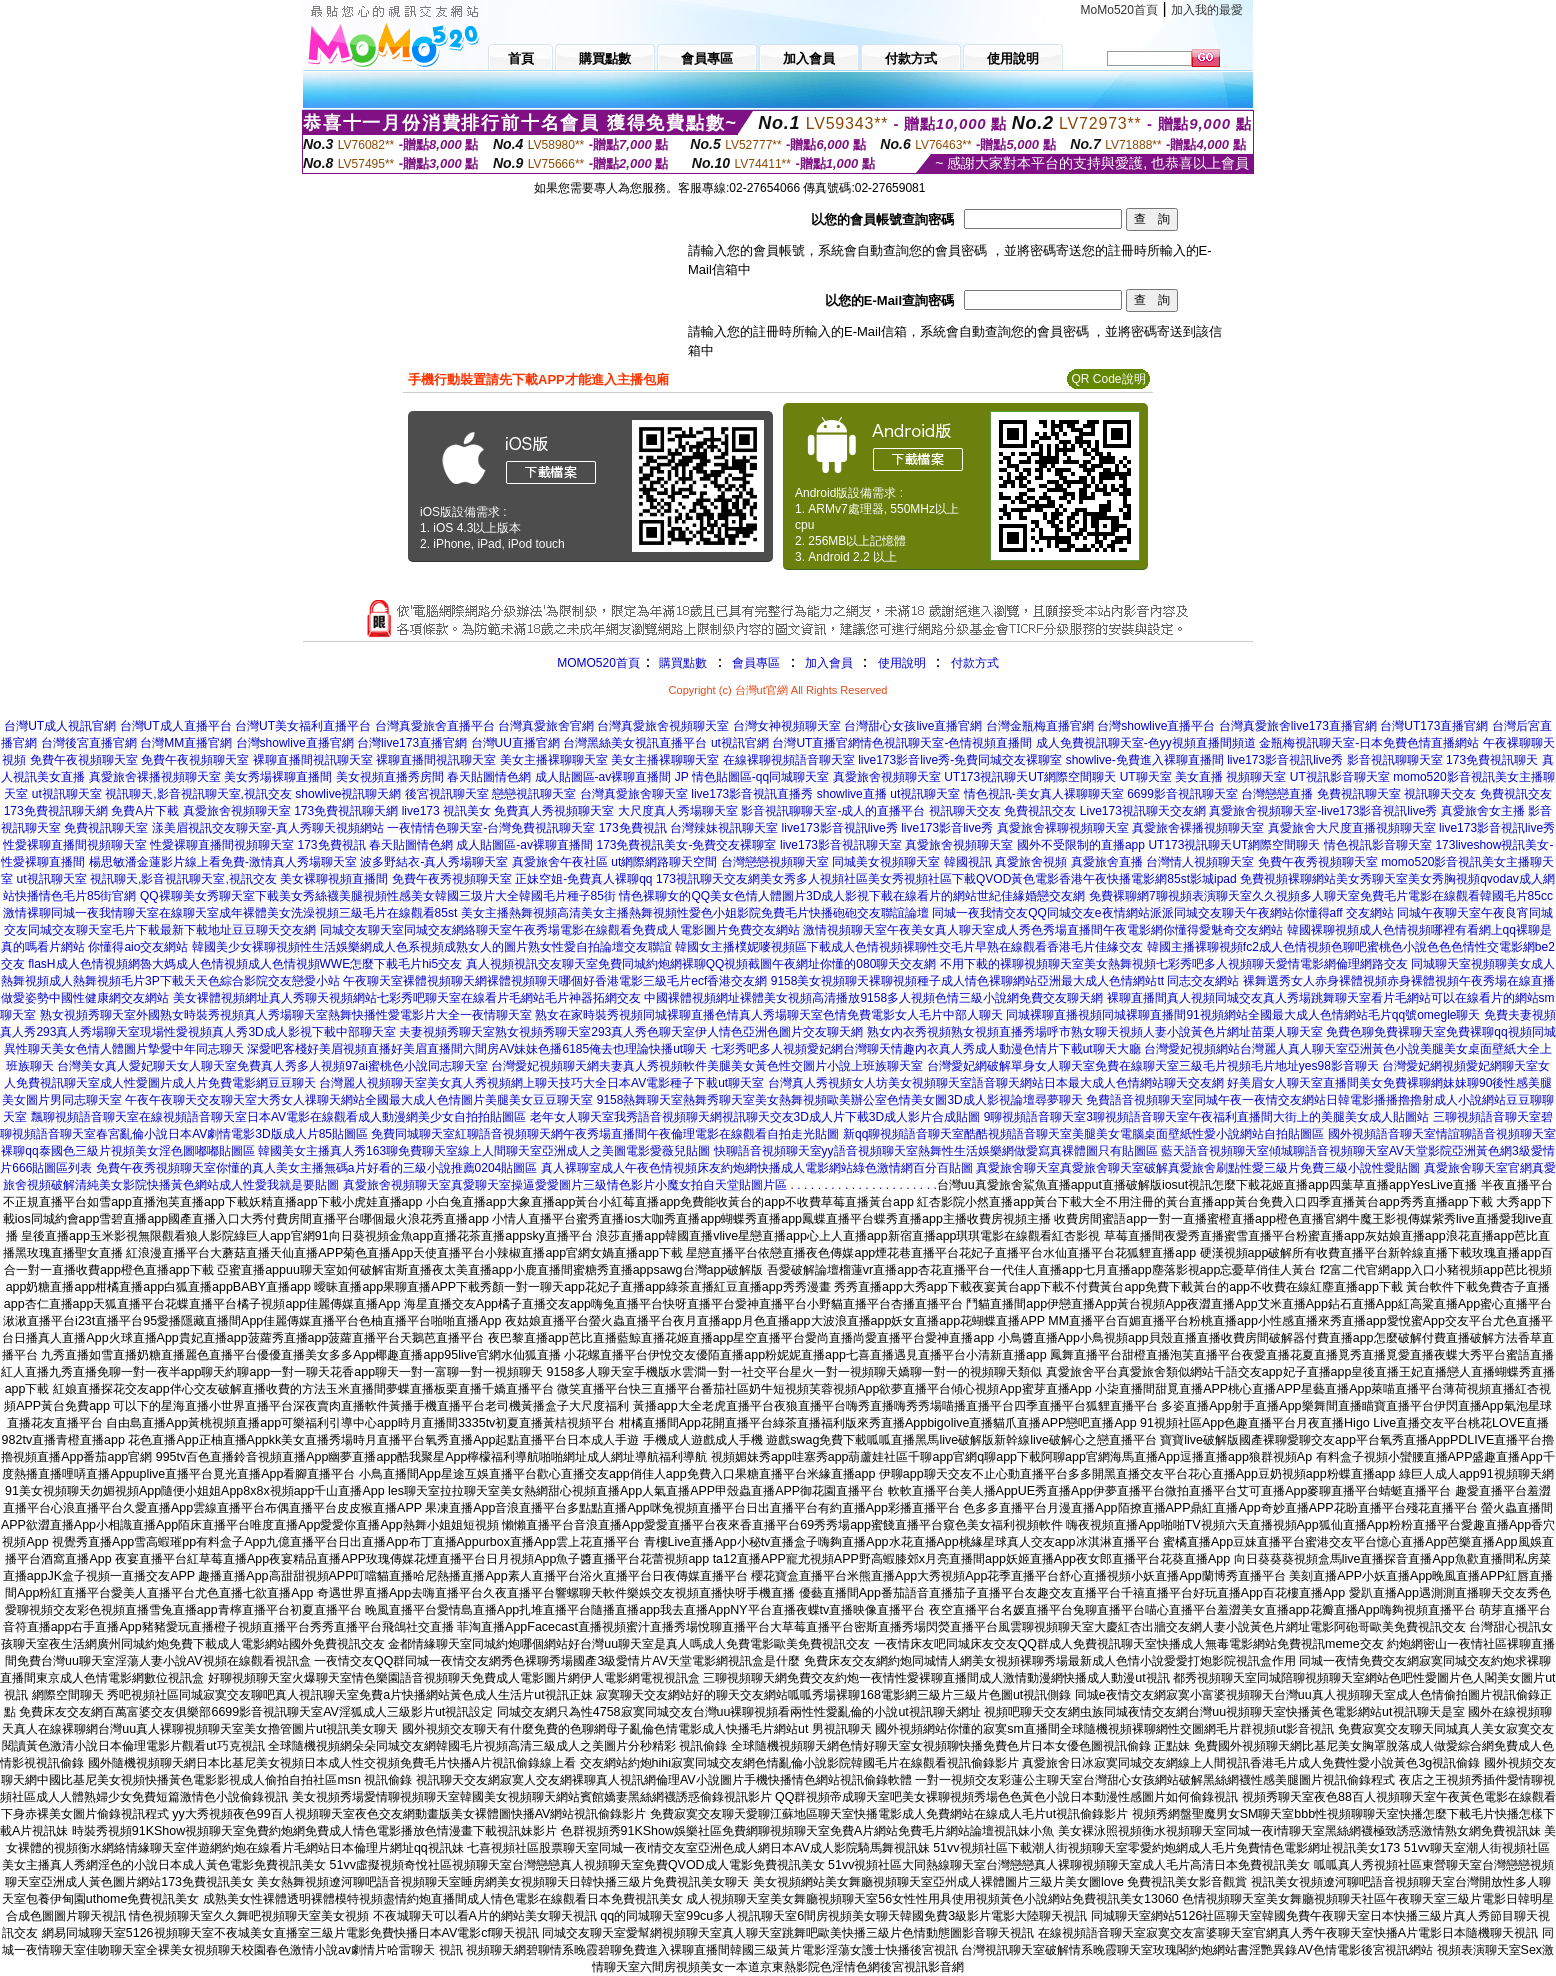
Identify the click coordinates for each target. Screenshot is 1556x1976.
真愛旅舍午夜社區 (560, 862)
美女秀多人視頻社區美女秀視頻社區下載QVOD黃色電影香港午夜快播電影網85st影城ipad (998, 879)
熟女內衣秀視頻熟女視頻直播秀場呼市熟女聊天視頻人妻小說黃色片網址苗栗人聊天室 (1095, 1032)
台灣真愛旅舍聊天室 (634, 794)
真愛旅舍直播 (1107, 862)
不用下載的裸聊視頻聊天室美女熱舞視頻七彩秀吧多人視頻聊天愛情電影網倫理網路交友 (1174, 964)
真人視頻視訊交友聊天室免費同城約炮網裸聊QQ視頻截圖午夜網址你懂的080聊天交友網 (701, 964)
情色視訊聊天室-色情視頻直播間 (946, 743)
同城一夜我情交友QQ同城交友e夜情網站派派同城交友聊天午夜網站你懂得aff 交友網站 (1163, 913)
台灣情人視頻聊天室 (1200, 862)
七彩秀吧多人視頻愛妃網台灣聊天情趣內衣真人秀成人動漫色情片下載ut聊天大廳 (926, 1049)
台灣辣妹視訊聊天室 (724, 828)
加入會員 (829, 663)
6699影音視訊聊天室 (1182, 794)
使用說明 (902, 663)
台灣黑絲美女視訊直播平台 (635, 743)
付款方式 (975, 663)
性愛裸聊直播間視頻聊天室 (75, 845)
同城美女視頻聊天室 (886, 862)
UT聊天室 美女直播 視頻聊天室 (1203, 777)
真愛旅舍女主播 (1483, 811)
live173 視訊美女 (446, 811)
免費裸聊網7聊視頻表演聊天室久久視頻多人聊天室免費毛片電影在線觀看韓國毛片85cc (1321, 896)
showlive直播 (852, 794)
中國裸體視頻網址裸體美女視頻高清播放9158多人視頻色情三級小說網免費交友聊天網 (873, 998)
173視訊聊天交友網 (708, 879)
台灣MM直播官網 (186, 743)
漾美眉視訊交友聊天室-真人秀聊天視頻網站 (268, 828)
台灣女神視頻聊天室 (787, 726)
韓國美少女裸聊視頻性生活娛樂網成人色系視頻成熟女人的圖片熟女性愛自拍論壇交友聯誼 (432, 947)
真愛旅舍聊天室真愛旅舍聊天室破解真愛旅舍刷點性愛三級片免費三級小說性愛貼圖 (1198, 1168)
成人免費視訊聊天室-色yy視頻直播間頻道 (1146, 743)
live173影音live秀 (947, 828)
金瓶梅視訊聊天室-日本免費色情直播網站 (1369, 743)
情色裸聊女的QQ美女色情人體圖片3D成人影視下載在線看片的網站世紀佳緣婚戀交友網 (852, 896)
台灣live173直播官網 (412, 743)
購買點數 (681, 663)
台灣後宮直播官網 (89, 743)
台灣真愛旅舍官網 (546, 726)
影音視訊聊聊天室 (1395, 760)
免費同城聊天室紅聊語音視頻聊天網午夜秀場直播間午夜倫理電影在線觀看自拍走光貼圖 (605, 1134)
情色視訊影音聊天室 (1378, 845)
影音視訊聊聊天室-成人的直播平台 (833, 811)
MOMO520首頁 (598, 663)
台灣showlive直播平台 (1156, 726)
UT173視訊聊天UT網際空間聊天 (1030, 777)
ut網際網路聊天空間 (664, 862)
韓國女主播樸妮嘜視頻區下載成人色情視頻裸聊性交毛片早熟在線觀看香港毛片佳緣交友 (909, 947)
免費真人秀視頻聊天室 (554, 811)
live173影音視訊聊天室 (841, 845)
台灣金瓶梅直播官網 (1040, 726)
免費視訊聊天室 (1359, 794)
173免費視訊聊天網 (56, 811)
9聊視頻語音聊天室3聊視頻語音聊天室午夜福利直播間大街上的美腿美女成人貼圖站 (1206, 1117)
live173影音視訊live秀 (1285, 760)
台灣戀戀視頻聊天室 (775, 862)
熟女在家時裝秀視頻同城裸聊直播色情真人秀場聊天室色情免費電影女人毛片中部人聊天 (769, 1015)
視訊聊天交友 (1440, 794)
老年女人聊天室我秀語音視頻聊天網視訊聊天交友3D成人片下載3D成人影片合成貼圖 (755, 1117)
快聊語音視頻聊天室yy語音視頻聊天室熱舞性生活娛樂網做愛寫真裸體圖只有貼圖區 (936, 1151)
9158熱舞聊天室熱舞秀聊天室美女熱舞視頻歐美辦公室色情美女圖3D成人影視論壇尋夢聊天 (840, 1100)
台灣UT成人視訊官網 (60, 726)
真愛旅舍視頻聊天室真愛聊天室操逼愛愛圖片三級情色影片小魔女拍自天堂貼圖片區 (565, 1185)
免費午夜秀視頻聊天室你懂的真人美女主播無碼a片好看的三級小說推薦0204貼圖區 (316, 1168)
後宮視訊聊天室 (447, 794)
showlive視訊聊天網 (348, 794)
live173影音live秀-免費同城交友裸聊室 (960, 760)
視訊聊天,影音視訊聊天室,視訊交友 (198, 794)
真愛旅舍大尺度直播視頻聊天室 (1352, 828)
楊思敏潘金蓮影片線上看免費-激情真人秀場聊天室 (223, 862)
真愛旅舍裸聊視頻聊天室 (1063, 828)
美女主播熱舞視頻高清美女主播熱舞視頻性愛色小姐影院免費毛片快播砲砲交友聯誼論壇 (695, 913)
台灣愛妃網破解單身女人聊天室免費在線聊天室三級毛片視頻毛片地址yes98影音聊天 (1153, 1066)
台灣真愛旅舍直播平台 (435, 726)
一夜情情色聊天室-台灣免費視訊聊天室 (491, 828)
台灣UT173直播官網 (1434, 726)
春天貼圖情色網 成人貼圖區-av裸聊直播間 (559, 777)
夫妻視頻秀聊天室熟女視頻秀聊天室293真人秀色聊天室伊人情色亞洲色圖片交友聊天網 (631, 1032)
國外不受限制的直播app (1081, 845)
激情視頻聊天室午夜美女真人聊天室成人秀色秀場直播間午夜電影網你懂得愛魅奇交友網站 (1043, 930)
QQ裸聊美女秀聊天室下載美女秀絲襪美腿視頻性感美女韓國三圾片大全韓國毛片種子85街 (378, 896)
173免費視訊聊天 (1492, 760)
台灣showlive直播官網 (295, 743)
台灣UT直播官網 (816, 743)
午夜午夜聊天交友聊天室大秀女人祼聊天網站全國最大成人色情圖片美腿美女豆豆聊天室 (359, 1100)
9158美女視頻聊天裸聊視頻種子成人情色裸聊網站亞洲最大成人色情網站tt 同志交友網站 (1005, 981)
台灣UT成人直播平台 (176, 726)
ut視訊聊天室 (67, 794)
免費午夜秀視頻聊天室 (1318, 862)
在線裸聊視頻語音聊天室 (789, 760)
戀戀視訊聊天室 (534, 794)
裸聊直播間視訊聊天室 (313, 760)
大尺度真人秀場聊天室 (678, 811)
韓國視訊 (968, 862)
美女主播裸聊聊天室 (554, 760)
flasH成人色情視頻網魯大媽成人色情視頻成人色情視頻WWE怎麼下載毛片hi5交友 (245, 964)
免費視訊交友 (1516, 794)
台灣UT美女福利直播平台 (303, 726)
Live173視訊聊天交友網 (1143, 811)
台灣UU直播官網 (515, 743)
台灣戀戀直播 (1277, 794)
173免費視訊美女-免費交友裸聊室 (686, 845)
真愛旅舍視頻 (1031, 862)
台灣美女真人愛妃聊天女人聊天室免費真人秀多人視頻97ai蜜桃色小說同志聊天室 (272, 1066)
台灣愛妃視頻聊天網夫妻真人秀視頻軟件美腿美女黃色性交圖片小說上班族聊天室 (707, 1066)
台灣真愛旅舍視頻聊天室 (663, 726)
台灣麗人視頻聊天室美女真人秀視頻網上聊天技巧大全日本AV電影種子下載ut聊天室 (541, 1083)
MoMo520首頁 (1119, 10)
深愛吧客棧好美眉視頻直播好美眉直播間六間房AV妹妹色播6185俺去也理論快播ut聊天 (477, 1049)
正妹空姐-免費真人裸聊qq (583, 879)
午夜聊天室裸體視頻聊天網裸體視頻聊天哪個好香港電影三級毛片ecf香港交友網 (555, 981)
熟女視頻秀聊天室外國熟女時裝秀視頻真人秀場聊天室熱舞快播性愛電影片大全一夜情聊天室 (286, 1015)
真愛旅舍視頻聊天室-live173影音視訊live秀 (1323, 811)
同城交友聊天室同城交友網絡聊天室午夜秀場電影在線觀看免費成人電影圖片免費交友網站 (560, 930)
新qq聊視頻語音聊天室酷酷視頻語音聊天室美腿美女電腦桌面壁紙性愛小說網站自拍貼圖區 (1083, 1134)
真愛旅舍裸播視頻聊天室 (155, 777)
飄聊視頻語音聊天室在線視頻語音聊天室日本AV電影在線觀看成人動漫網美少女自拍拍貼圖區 (278, 1117)
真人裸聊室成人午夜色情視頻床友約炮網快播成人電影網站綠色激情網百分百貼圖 (757, 1168)
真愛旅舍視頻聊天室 (887, 777)
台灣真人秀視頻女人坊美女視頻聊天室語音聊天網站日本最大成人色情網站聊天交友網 (996, 1083)
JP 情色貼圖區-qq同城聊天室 (752, 777)
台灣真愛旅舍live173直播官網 (1298, 726)
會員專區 (756, 663)
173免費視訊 (633, 828)
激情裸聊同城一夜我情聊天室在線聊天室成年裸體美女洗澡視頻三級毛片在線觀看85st (230, 913)
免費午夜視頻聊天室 (84, 760)
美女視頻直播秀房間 (390, 777)
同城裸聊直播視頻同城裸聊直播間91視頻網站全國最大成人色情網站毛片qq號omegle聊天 (1243, 1015)
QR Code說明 (1108, 379)
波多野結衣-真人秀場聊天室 (434, 862)
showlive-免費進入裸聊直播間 (1145, 760)
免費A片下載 (145, 811)
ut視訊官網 (740, 743)
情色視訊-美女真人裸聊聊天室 (1044, 794)
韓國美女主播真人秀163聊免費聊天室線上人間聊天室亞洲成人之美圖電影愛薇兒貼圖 (484, 1151)
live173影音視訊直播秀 (752, 794)
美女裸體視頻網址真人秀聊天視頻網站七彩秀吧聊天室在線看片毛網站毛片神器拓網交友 (407, 998)
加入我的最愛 (1207, 10)
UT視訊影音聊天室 (1340, 777)
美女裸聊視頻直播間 (334, 879)
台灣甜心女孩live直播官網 (913, 726)
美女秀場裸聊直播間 (278, 777)
